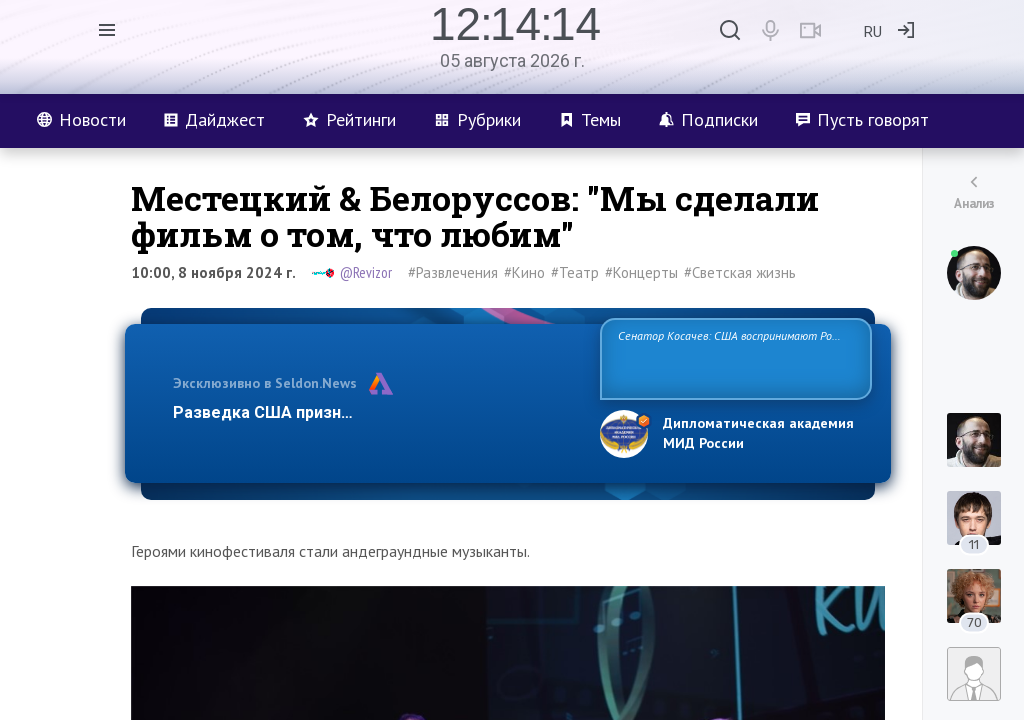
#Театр (575, 272)
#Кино (524, 272)
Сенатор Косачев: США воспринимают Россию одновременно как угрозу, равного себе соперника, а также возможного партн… (735, 357)
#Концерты (641, 272)
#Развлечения (453, 272)
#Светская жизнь (740, 272)
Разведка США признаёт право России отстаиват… (375, 412)
